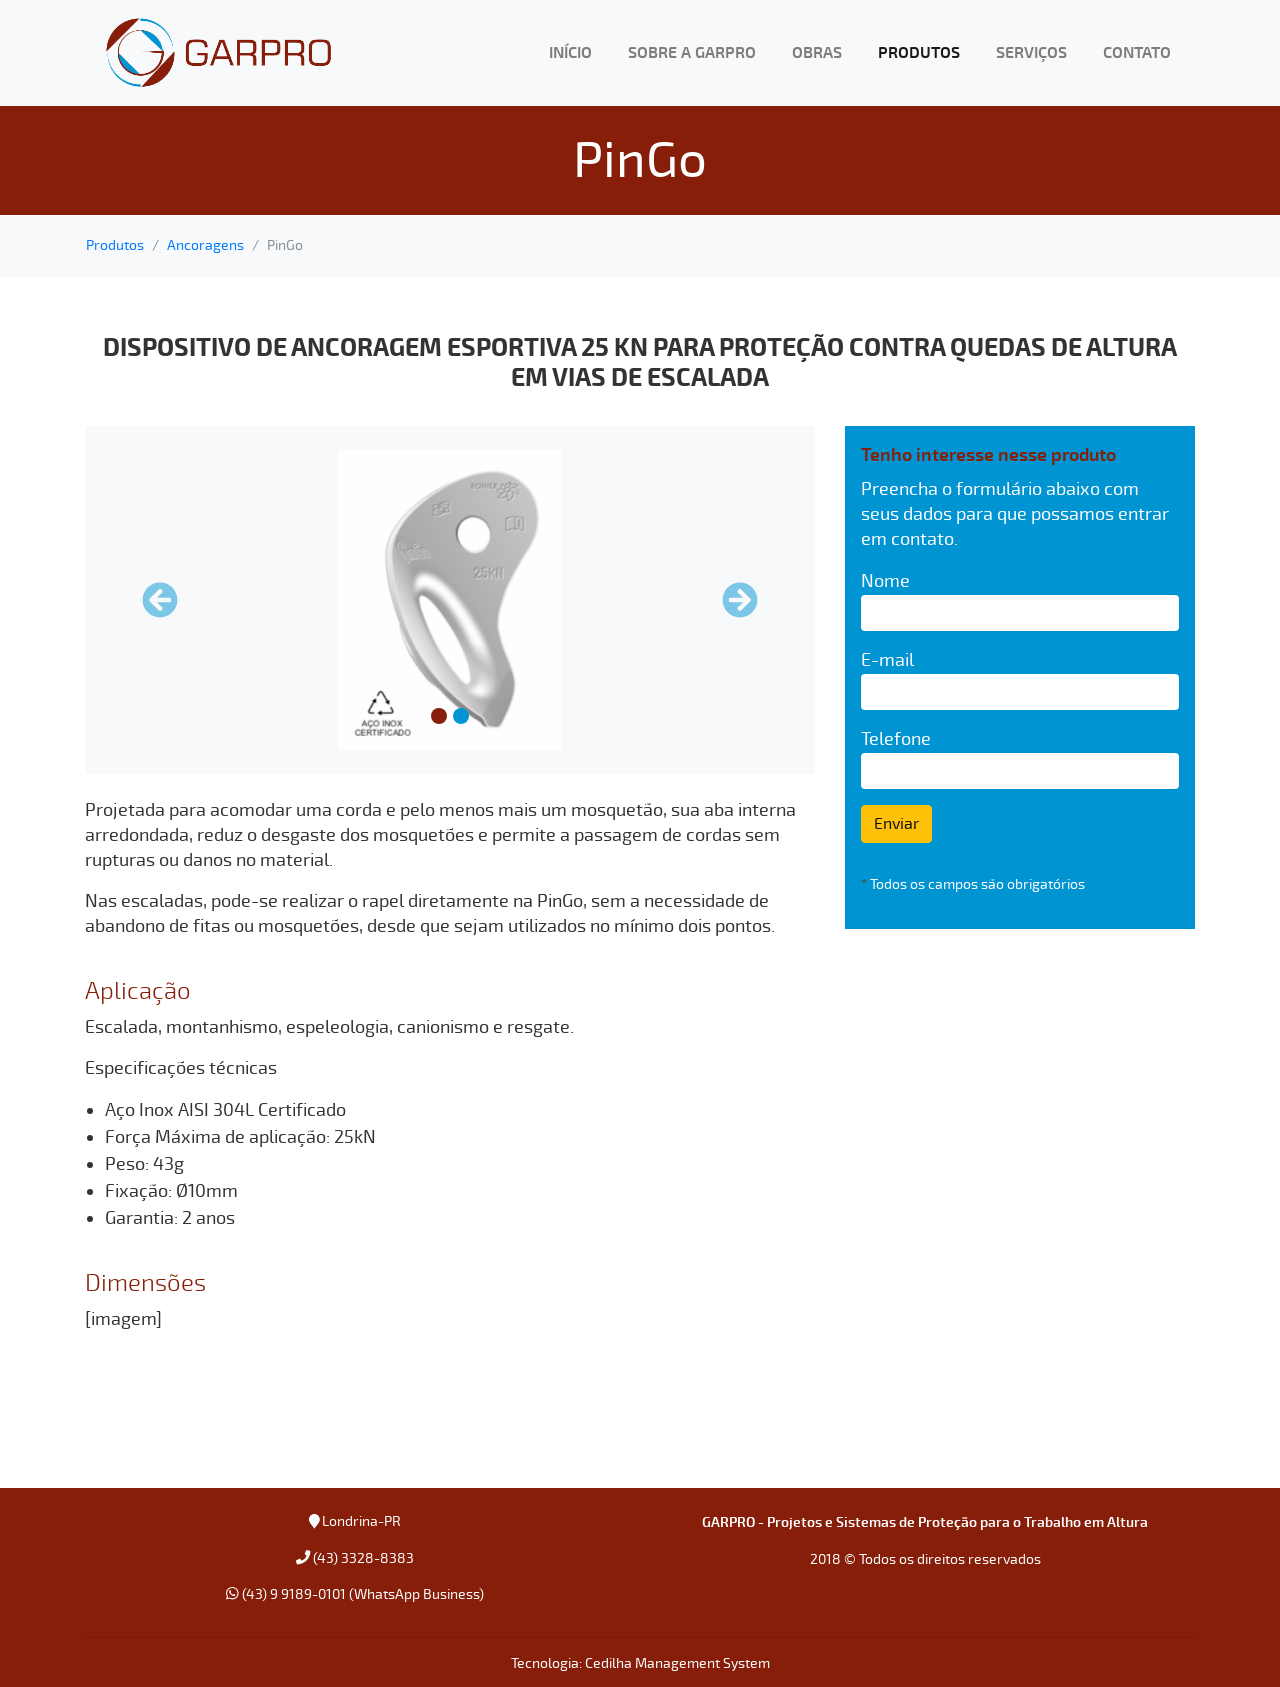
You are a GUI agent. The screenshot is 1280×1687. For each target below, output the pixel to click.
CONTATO (1137, 53)
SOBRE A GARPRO (692, 53)
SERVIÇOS (1031, 53)
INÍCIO (570, 53)
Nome (885, 581)
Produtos (115, 245)
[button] (160, 600)
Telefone (896, 739)
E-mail (887, 660)
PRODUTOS (919, 53)
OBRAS (817, 53)
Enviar (896, 824)
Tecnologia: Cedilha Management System (640, 1663)
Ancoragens (205, 245)
